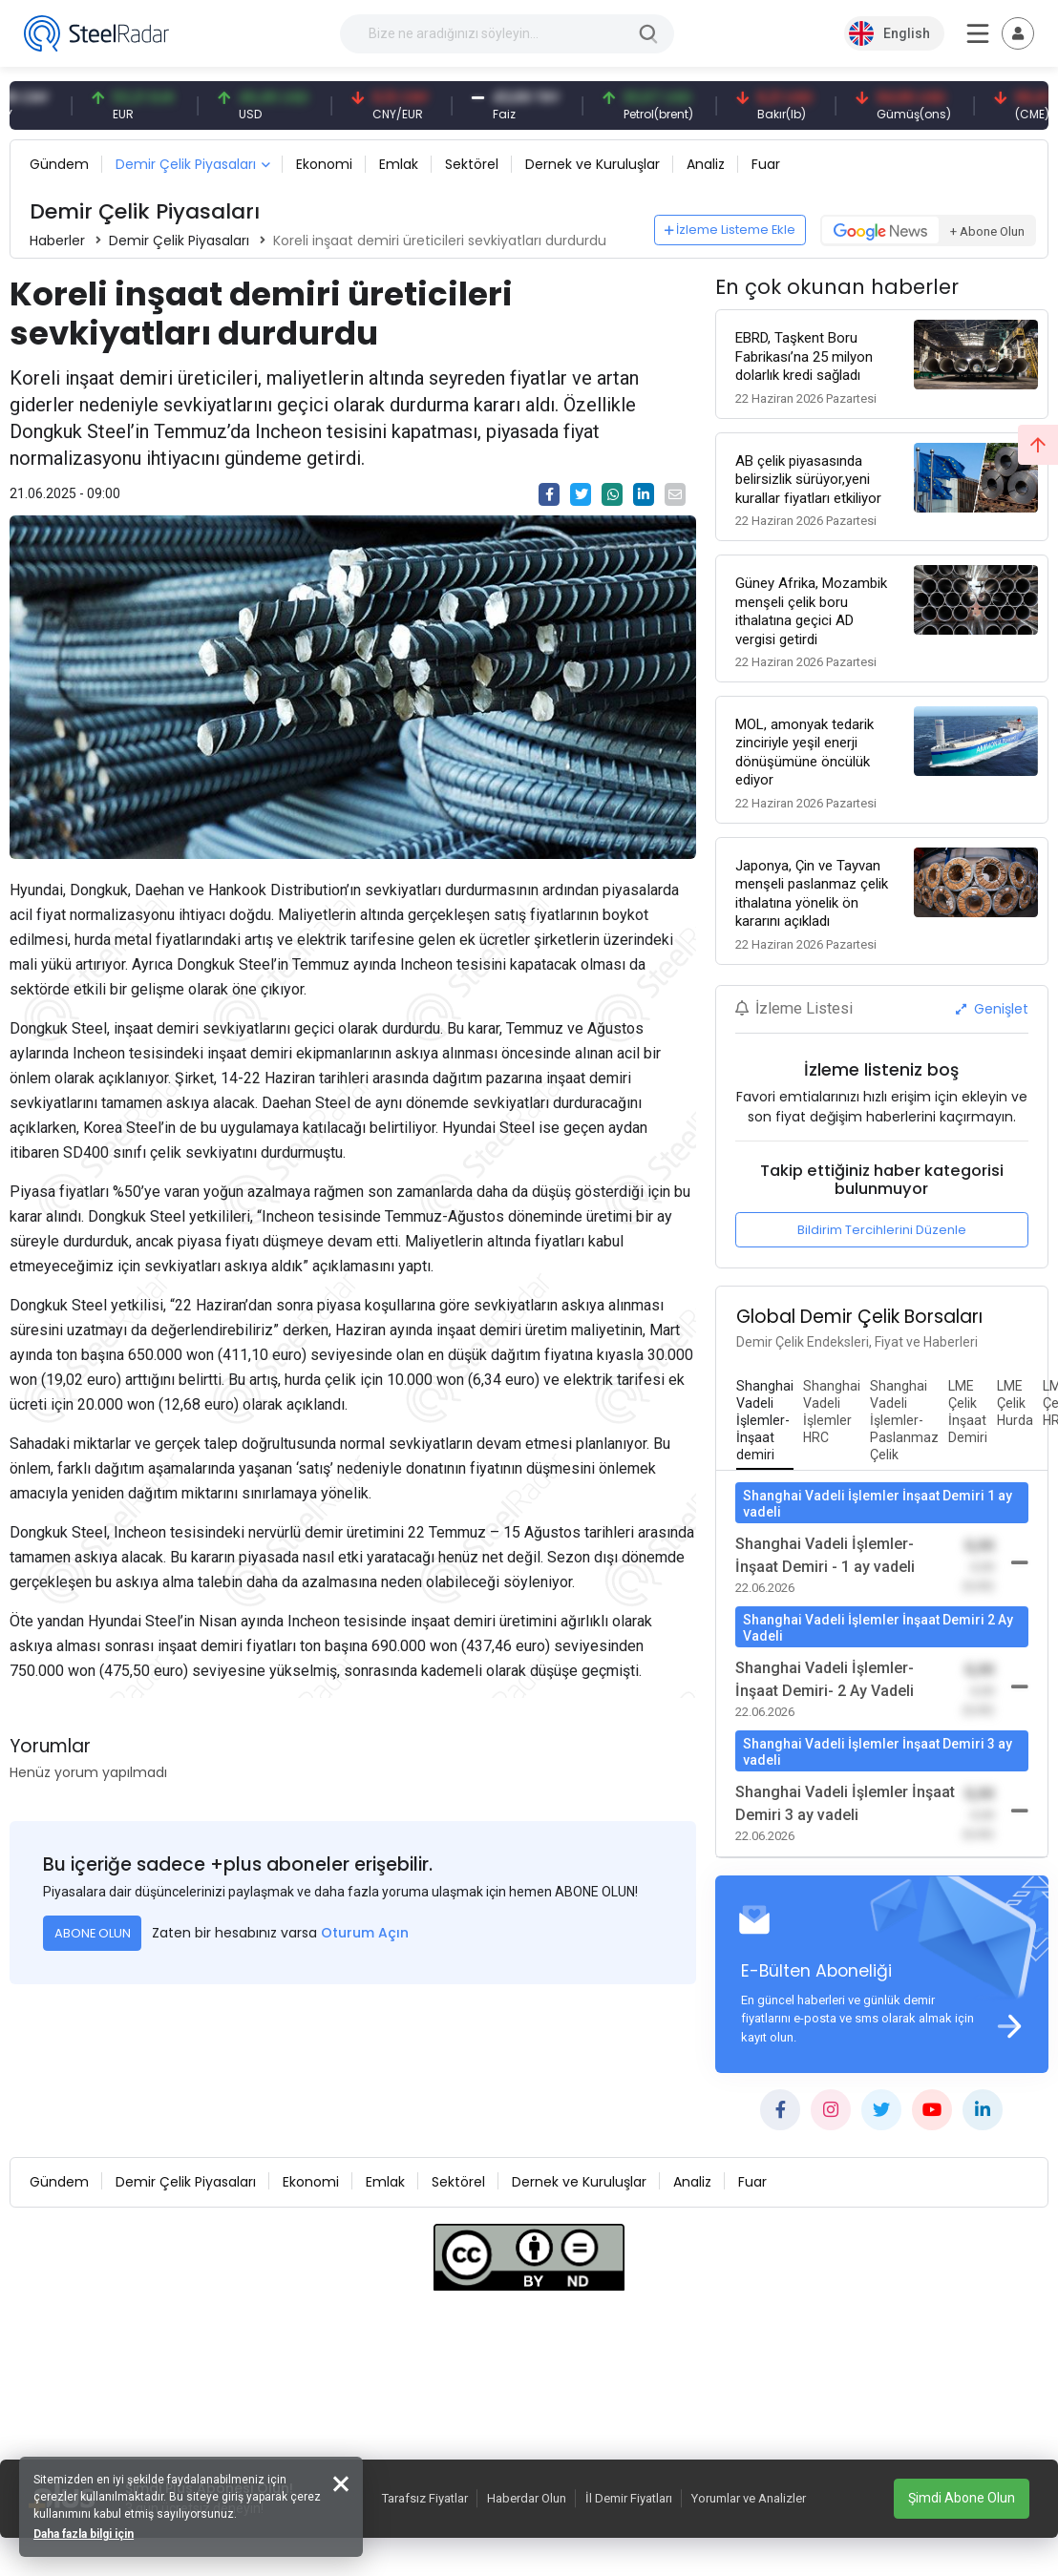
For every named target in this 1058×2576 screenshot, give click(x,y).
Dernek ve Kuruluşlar (592, 164)
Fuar (765, 164)
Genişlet (992, 1008)
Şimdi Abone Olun (961, 2497)
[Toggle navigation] (1018, 33)
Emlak (398, 164)
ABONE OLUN (92, 1933)
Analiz (706, 164)
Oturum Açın (365, 1932)
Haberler (57, 240)
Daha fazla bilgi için (83, 2534)
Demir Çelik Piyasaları (186, 164)
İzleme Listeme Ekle (730, 229)
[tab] (765, 1421)
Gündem (59, 164)
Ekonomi (324, 164)
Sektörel (471, 164)
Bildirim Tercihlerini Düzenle (881, 1230)
